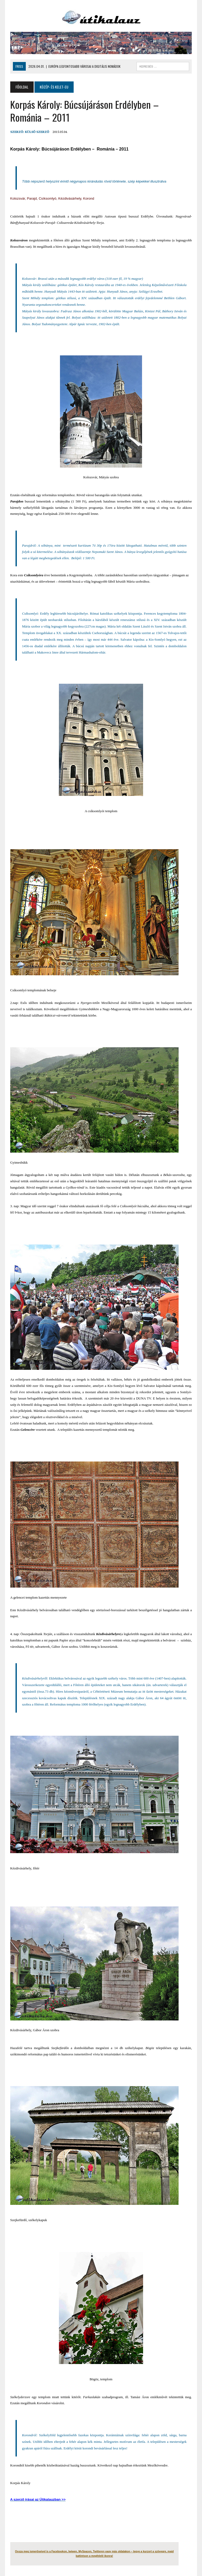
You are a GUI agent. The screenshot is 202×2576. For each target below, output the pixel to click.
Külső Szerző (37, 132)
